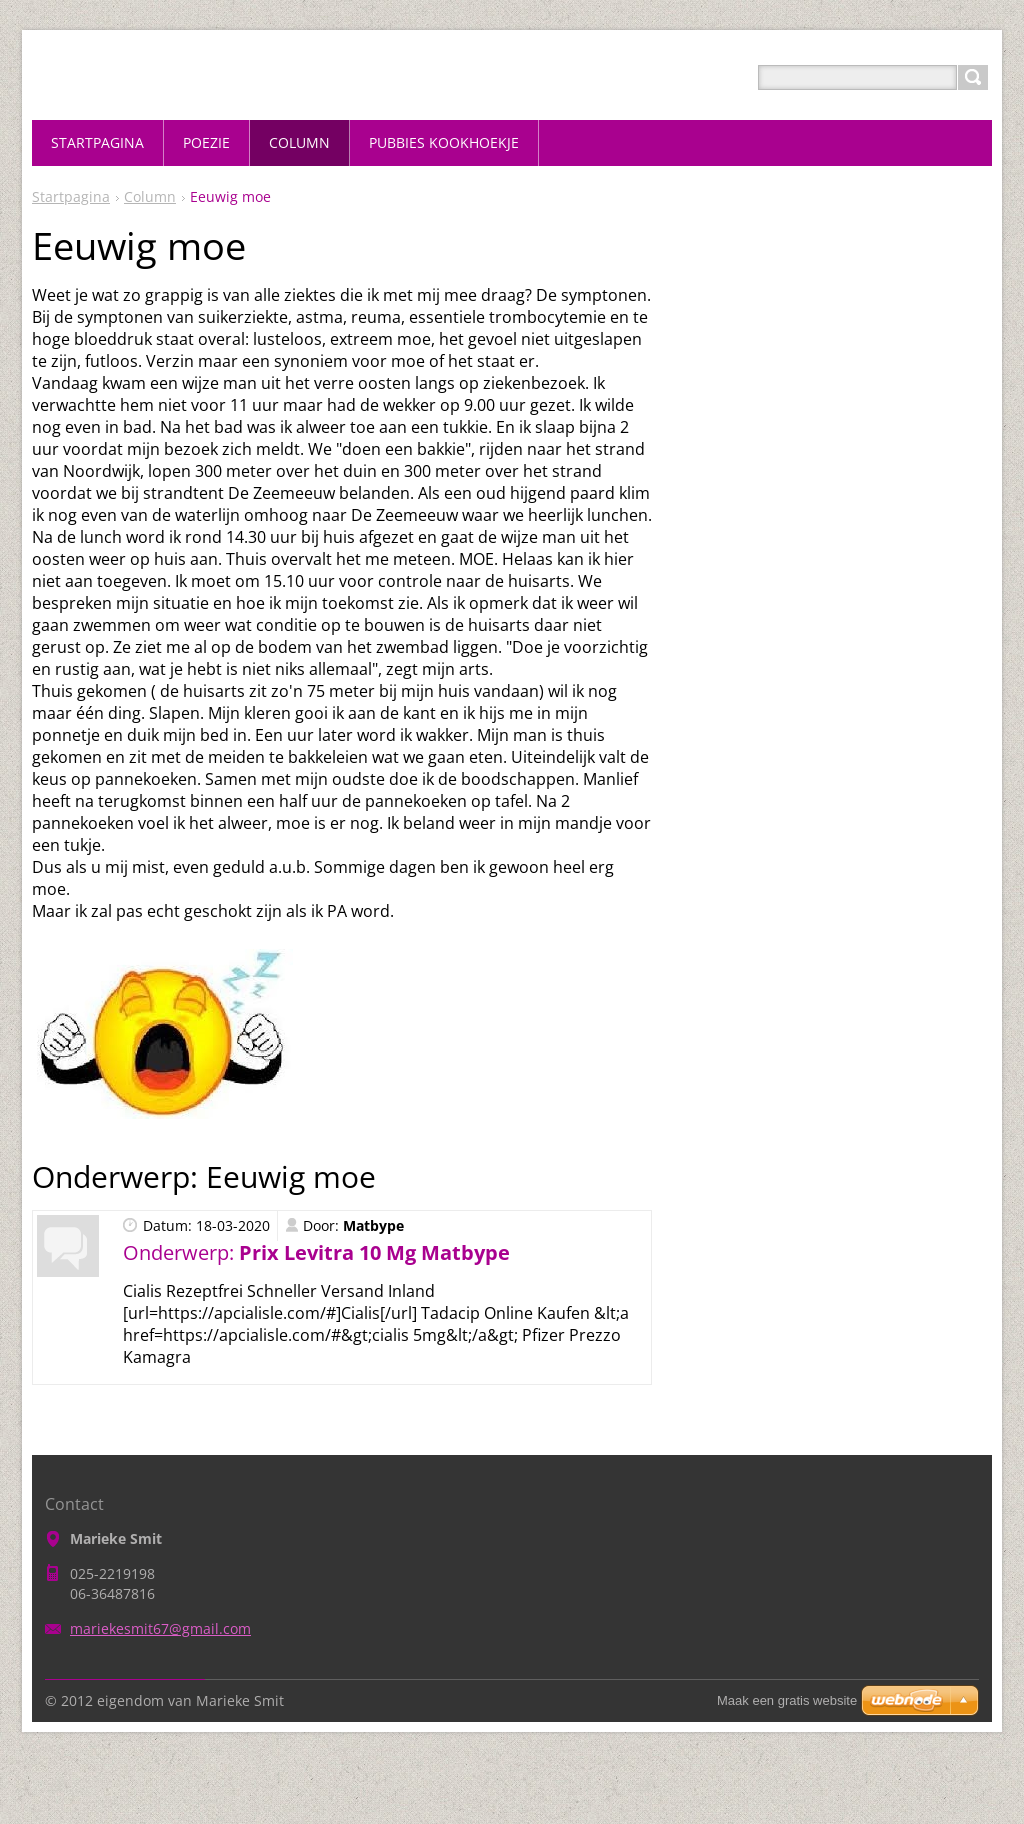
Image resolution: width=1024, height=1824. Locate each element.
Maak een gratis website (787, 1700)
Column (150, 196)
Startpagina (71, 196)
